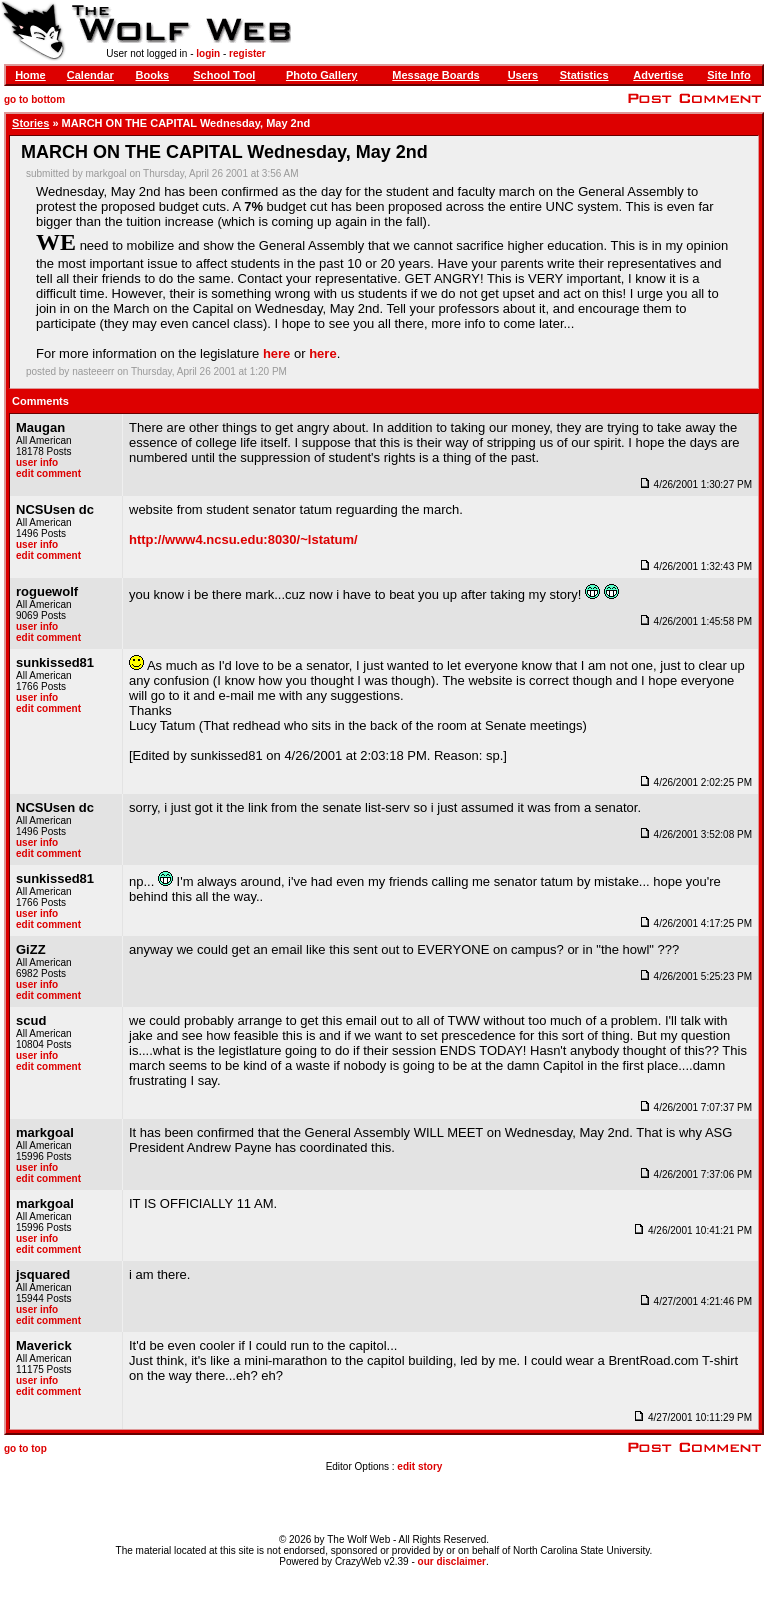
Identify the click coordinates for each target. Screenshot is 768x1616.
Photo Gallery (322, 75)
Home (30, 75)
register (247, 53)
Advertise (658, 75)
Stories (30, 123)
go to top (25, 1448)
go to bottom (34, 99)
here (276, 353)
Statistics (584, 75)
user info (37, 462)
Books (153, 75)
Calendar (90, 75)
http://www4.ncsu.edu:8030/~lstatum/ (243, 539)
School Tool (224, 75)
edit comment (48, 473)
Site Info (728, 75)
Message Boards (435, 75)
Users (523, 75)
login (208, 53)
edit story (419, 1466)
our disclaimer (452, 1561)
